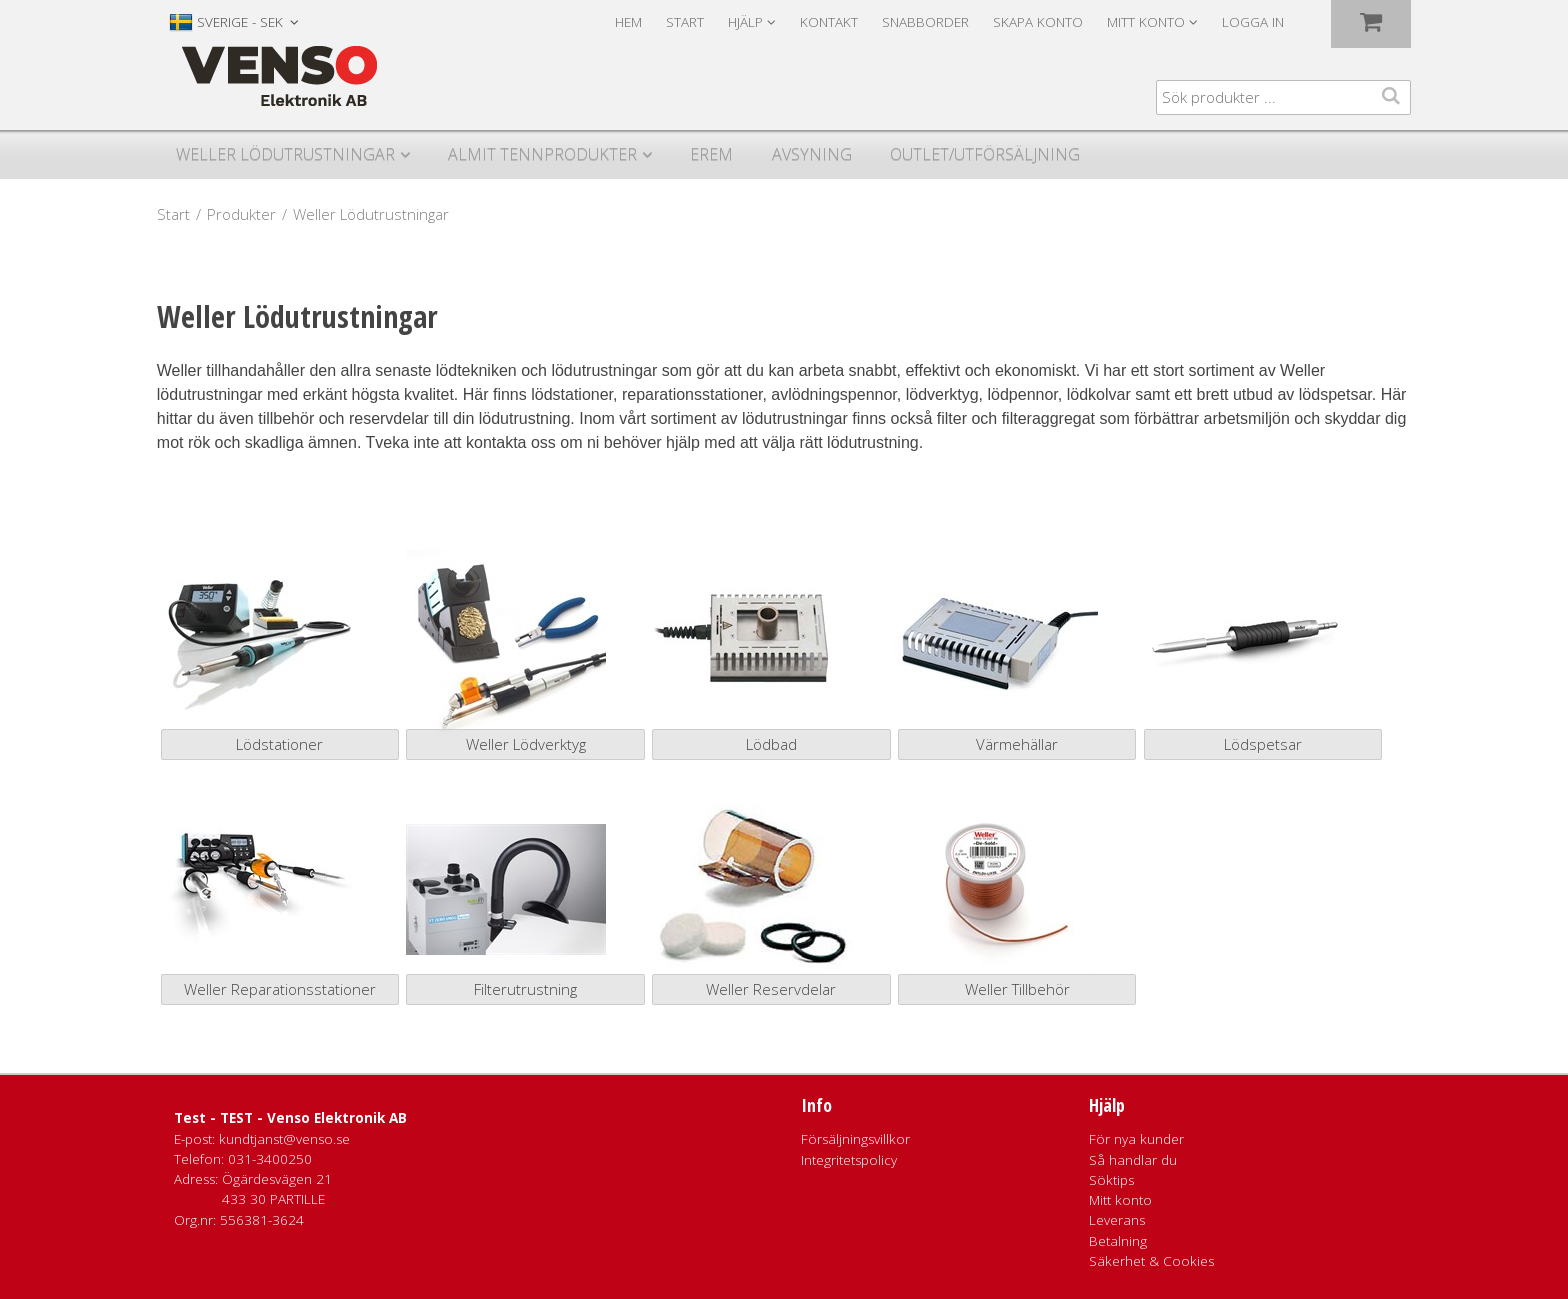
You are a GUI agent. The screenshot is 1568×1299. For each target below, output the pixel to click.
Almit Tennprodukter (542, 154)
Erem (711, 154)
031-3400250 (270, 1159)
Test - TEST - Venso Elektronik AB (290, 1118)
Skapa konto (1038, 22)
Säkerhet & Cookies (1151, 1261)
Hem (628, 22)
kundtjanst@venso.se (284, 1139)
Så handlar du (1133, 1160)
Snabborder (925, 22)
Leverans (1117, 1220)
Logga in (1253, 22)
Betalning (1118, 1241)
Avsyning (812, 154)
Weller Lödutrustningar (285, 154)
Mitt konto (1120, 1200)
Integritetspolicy (849, 1160)
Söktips (1111, 1180)
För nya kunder (1136, 1139)
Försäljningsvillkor (855, 1139)
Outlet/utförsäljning (985, 154)
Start (685, 22)
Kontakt (829, 22)
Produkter (241, 214)
